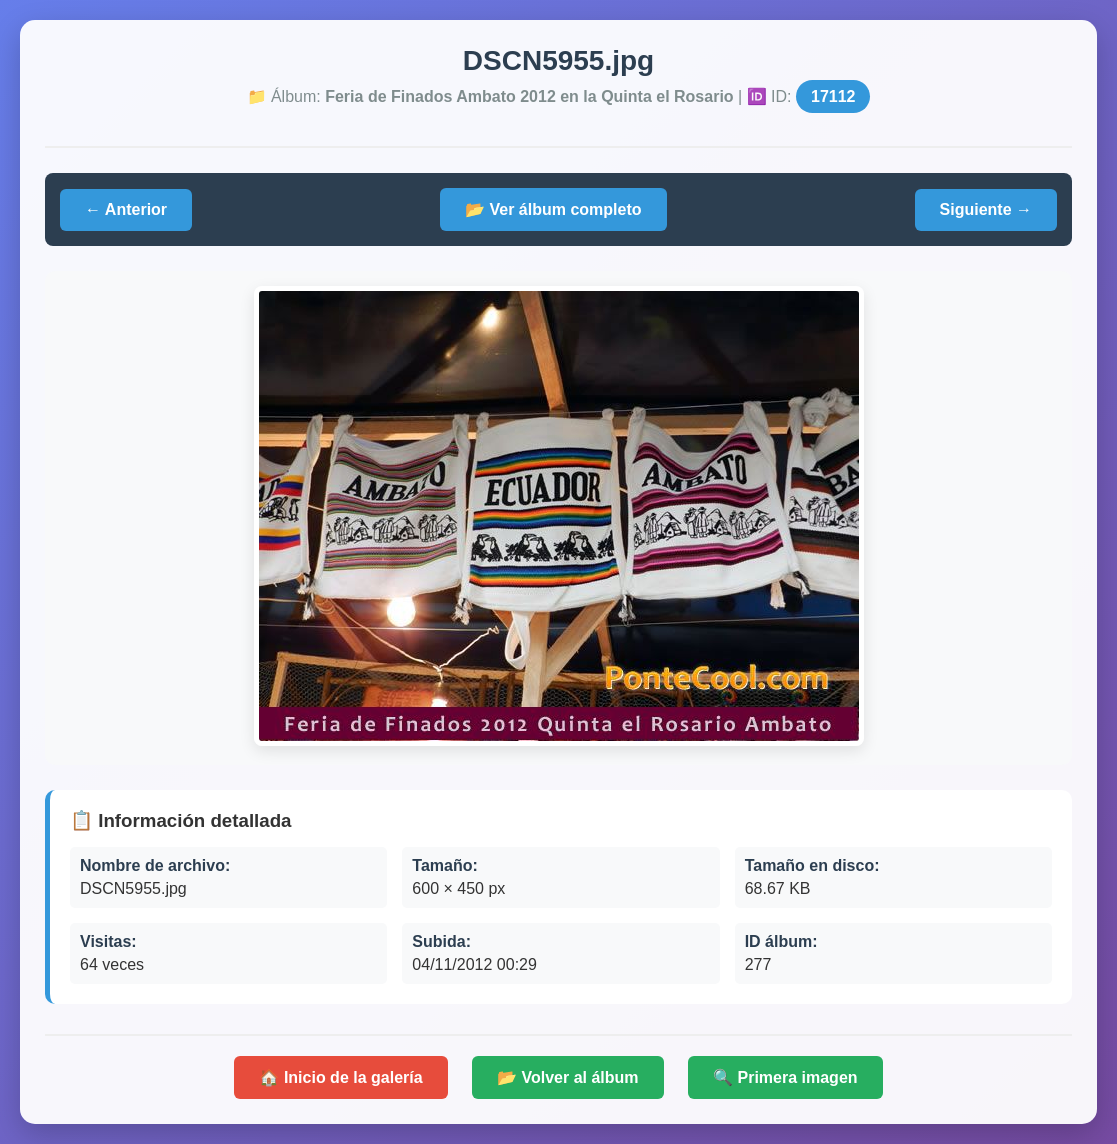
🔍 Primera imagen (785, 1077)
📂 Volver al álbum (568, 1077)
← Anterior (126, 209)
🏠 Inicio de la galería (340, 1077)
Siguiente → (986, 209)
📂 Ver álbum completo (553, 209)
